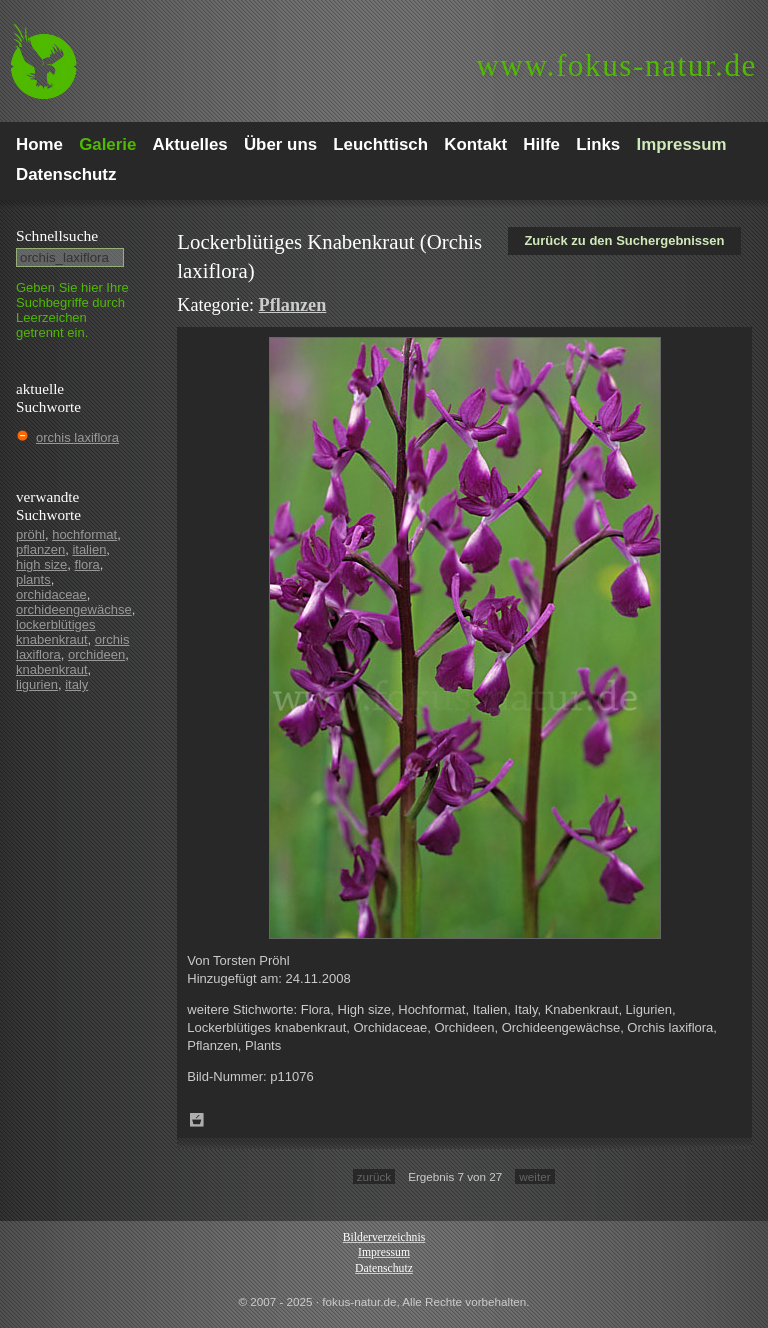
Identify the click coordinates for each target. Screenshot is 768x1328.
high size (41, 564)
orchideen (96, 654)
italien (89, 549)
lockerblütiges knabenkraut (56, 632)
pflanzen (40, 549)
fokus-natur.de (616, 65)
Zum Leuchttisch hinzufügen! (197, 1120)
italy (76, 684)
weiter (534, 1176)
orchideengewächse (74, 609)
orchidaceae (51, 594)
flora (87, 564)
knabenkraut (52, 669)
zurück (374, 1176)
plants (33, 579)
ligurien (37, 684)
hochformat (84, 534)
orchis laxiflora (77, 437)
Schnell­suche (57, 235)
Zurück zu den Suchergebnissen (624, 240)
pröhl (30, 534)
